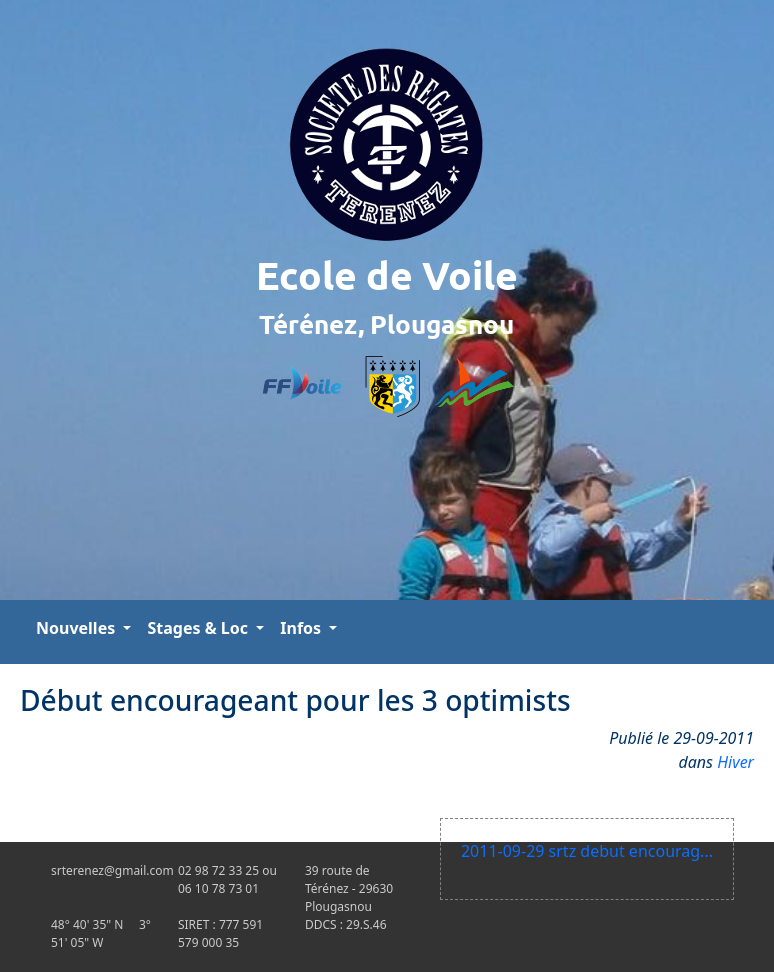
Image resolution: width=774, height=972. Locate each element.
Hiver (735, 762)
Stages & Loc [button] (199, 628)
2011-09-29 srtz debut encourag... (587, 851)
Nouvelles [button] (77, 628)
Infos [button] (302, 628)
